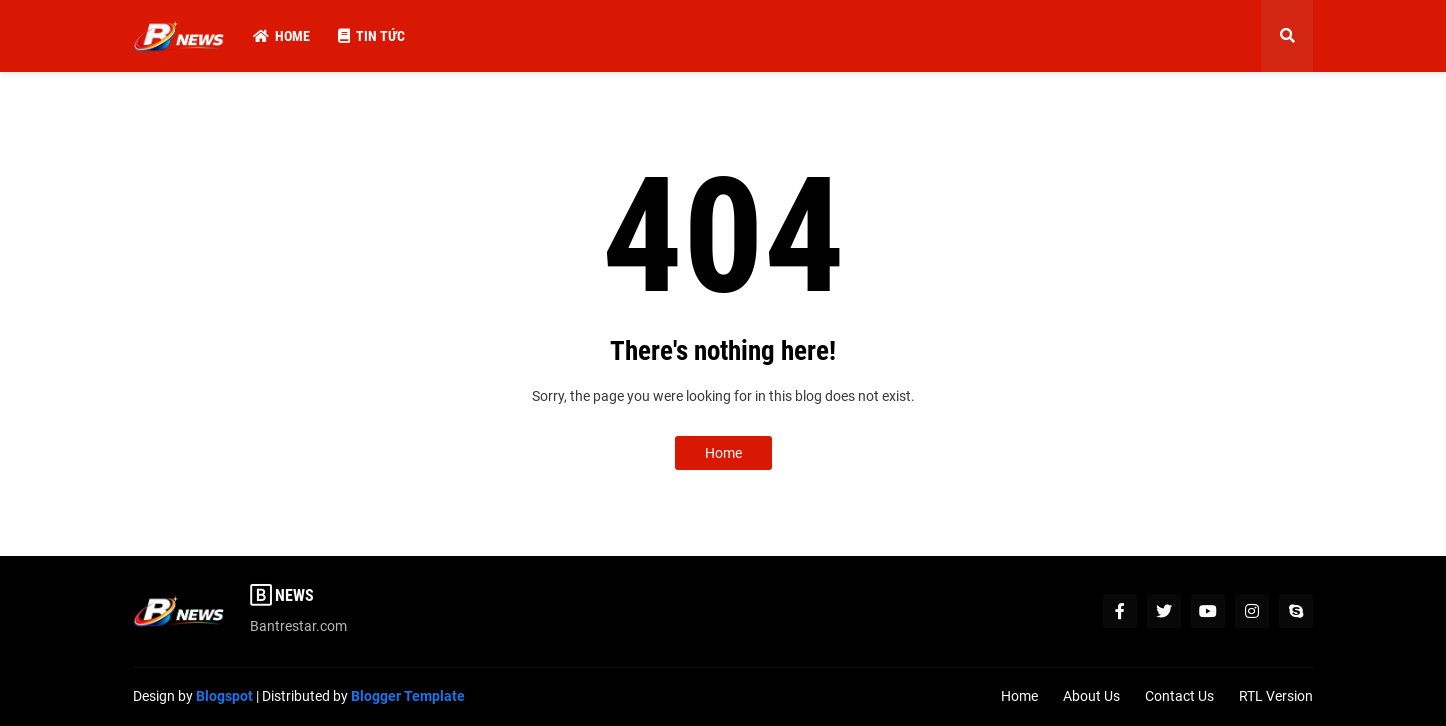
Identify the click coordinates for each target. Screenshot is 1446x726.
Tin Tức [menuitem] (371, 36)
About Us (1091, 696)
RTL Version (1276, 696)
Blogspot (224, 696)
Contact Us (1179, 696)
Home (723, 453)
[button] (1287, 36)
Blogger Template (408, 696)
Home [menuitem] (281, 36)
